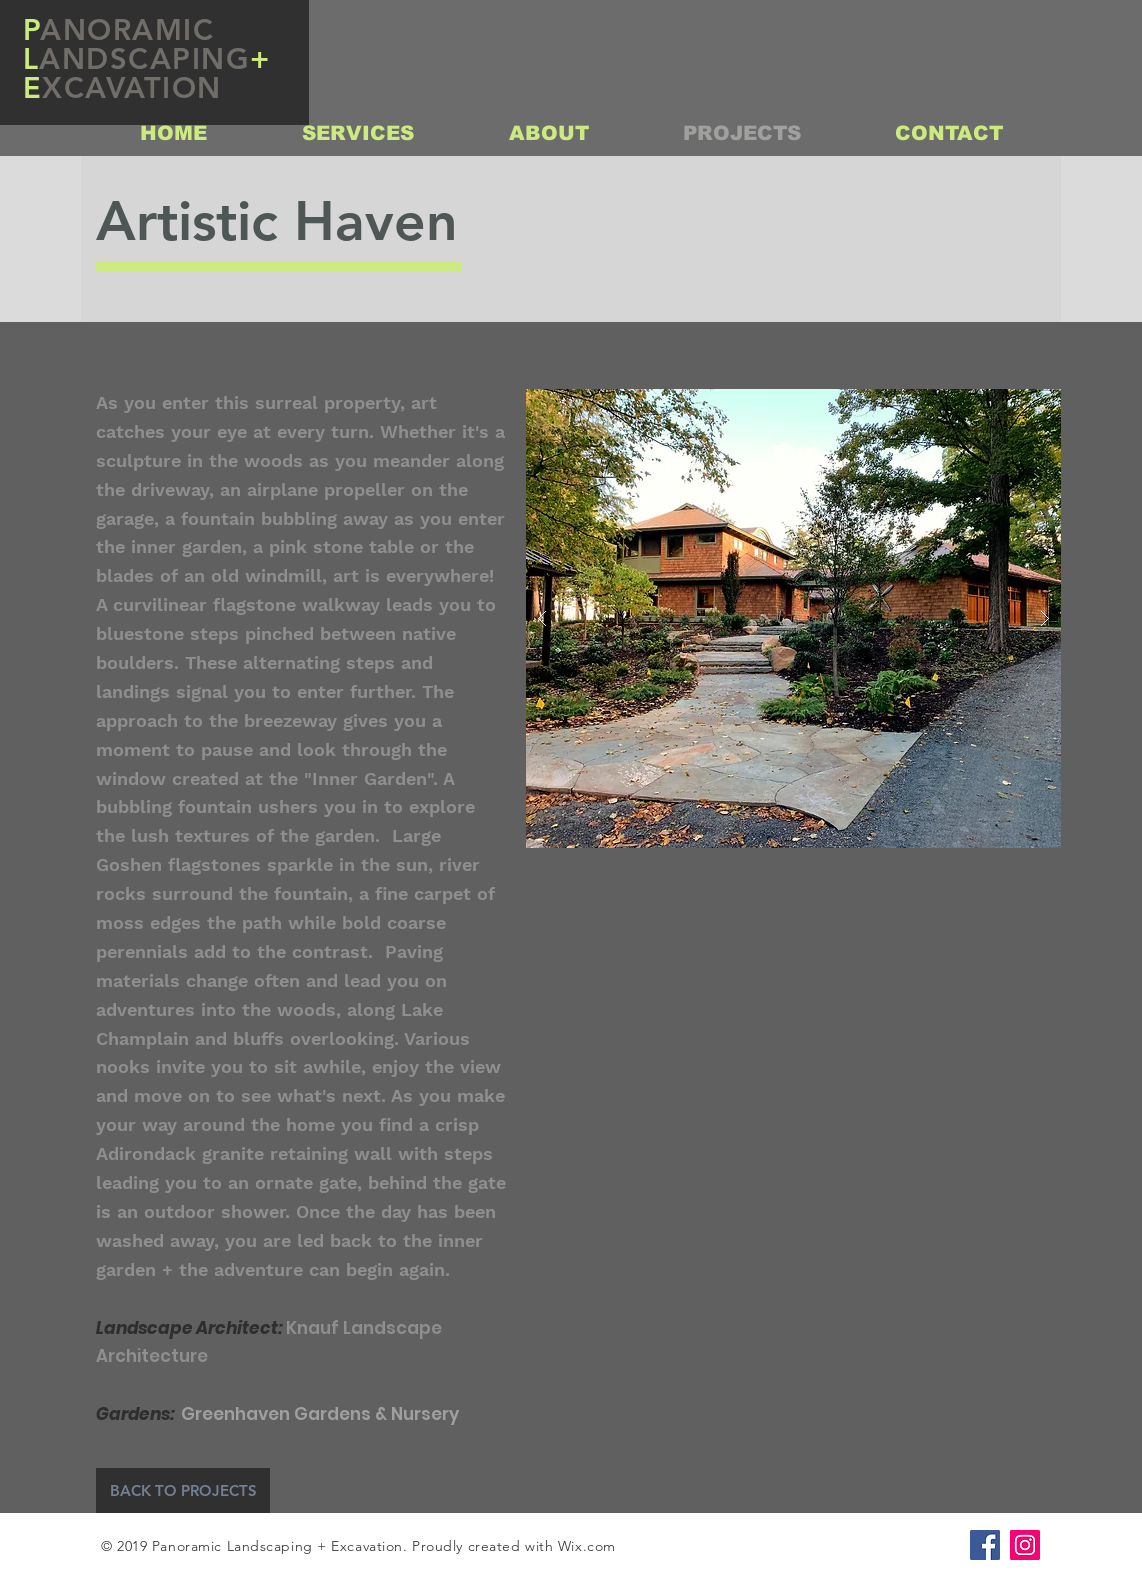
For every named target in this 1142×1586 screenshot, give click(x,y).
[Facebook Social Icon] (985, 1545)
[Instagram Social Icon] (1025, 1545)
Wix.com (587, 1546)
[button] (793, 618)
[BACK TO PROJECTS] (183, 1490)
